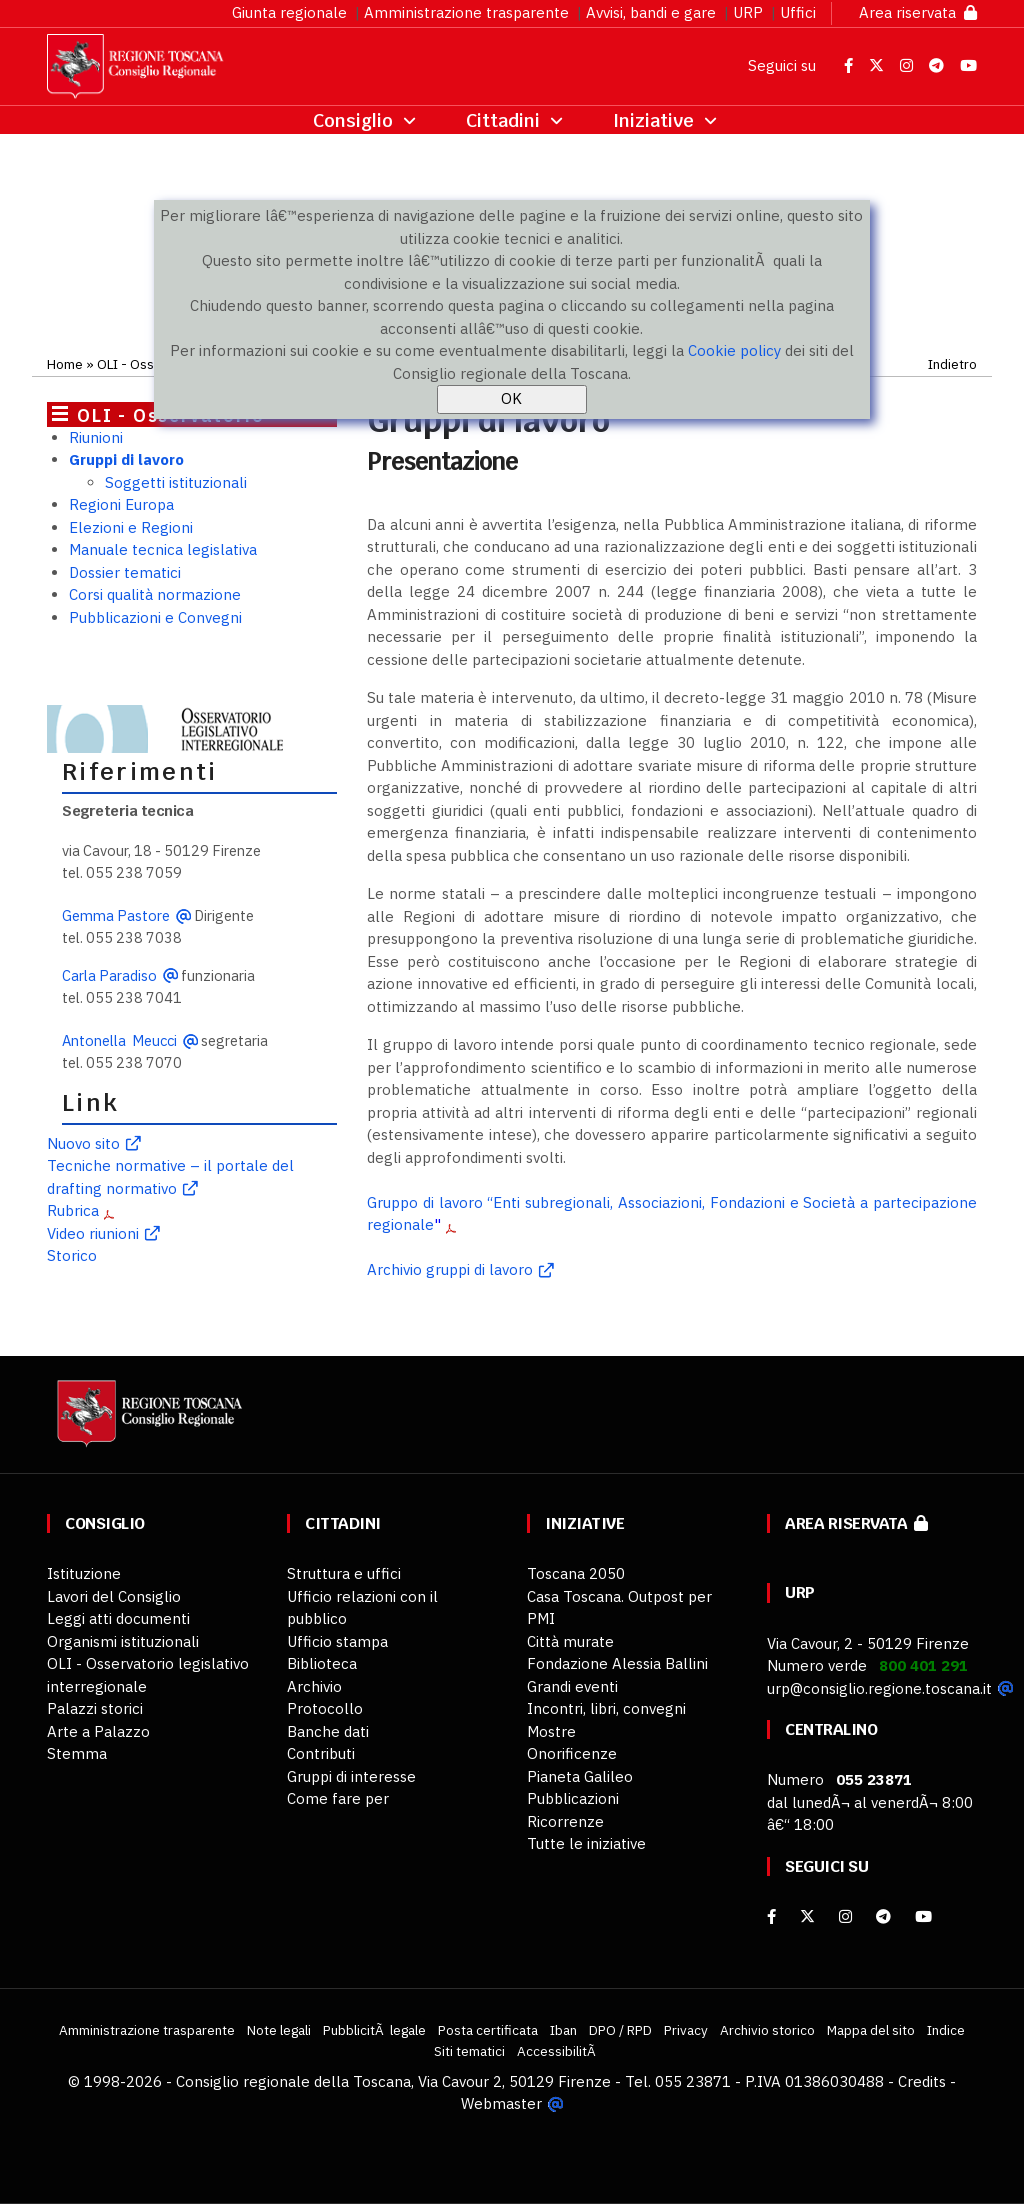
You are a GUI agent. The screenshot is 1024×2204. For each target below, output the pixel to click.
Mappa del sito (871, 2030)
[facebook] (771, 1916)
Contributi (321, 1753)
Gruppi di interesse (351, 1776)
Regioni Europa (121, 504)
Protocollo (325, 1708)
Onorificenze (572, 1753)
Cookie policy (734, 350)
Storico (72, 1255)
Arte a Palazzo (98, 1731)
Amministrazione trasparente (466, 12)
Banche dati (328, 1731)
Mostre (551, 1731)
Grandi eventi (572, 1686)
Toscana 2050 (576, 1573)
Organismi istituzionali (123, 1641)
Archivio (314, 1686)
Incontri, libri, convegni (606, 1708)
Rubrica (73, 1210)
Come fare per (338, 1798)
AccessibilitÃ (558, 2051)
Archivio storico (767, 2030)
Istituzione (84, 1573)
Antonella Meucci (119, 1040)
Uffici (798, 12)
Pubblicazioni (573, 1798)
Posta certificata (488, 2030)
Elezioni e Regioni (131, 527)
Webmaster (501, 2103)
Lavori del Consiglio (114, 1596)
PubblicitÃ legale (374, 2030)
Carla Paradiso (109, 975)
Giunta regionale (289, 12)
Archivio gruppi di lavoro (450, 1269)
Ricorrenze (565, 1821)
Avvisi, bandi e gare (651, 12)
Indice (946, 2030)
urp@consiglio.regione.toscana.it (879, 1688)
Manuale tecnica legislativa (163, 549)
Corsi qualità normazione (155, 594)
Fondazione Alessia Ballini (617, 1663)
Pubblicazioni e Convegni (155, 617)
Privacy (686, 2030)
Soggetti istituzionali (176, 482)
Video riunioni (93, 1233)
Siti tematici (469, 2051)
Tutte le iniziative (586, 1843)
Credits (922, 2081)
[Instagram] (845, 1916)
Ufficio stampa (337, 1641)
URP (748, 12)
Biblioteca (322, 1663)
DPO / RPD (620, 2030)
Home (65, 364)
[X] (807, 1916)
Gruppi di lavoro (126, 459)
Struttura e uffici (344, 1573)
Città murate (570, 1641)
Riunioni (96, 437)
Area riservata (918, 12)
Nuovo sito (83, 1143)
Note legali (279, 2030)
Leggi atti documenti (118, 1618)
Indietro (952, 364)
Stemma (77, 1753)
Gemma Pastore (116, 915)
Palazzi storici (95, 1708)
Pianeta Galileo (580, 1776)
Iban (563, 2030)
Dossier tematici (125, 572)
